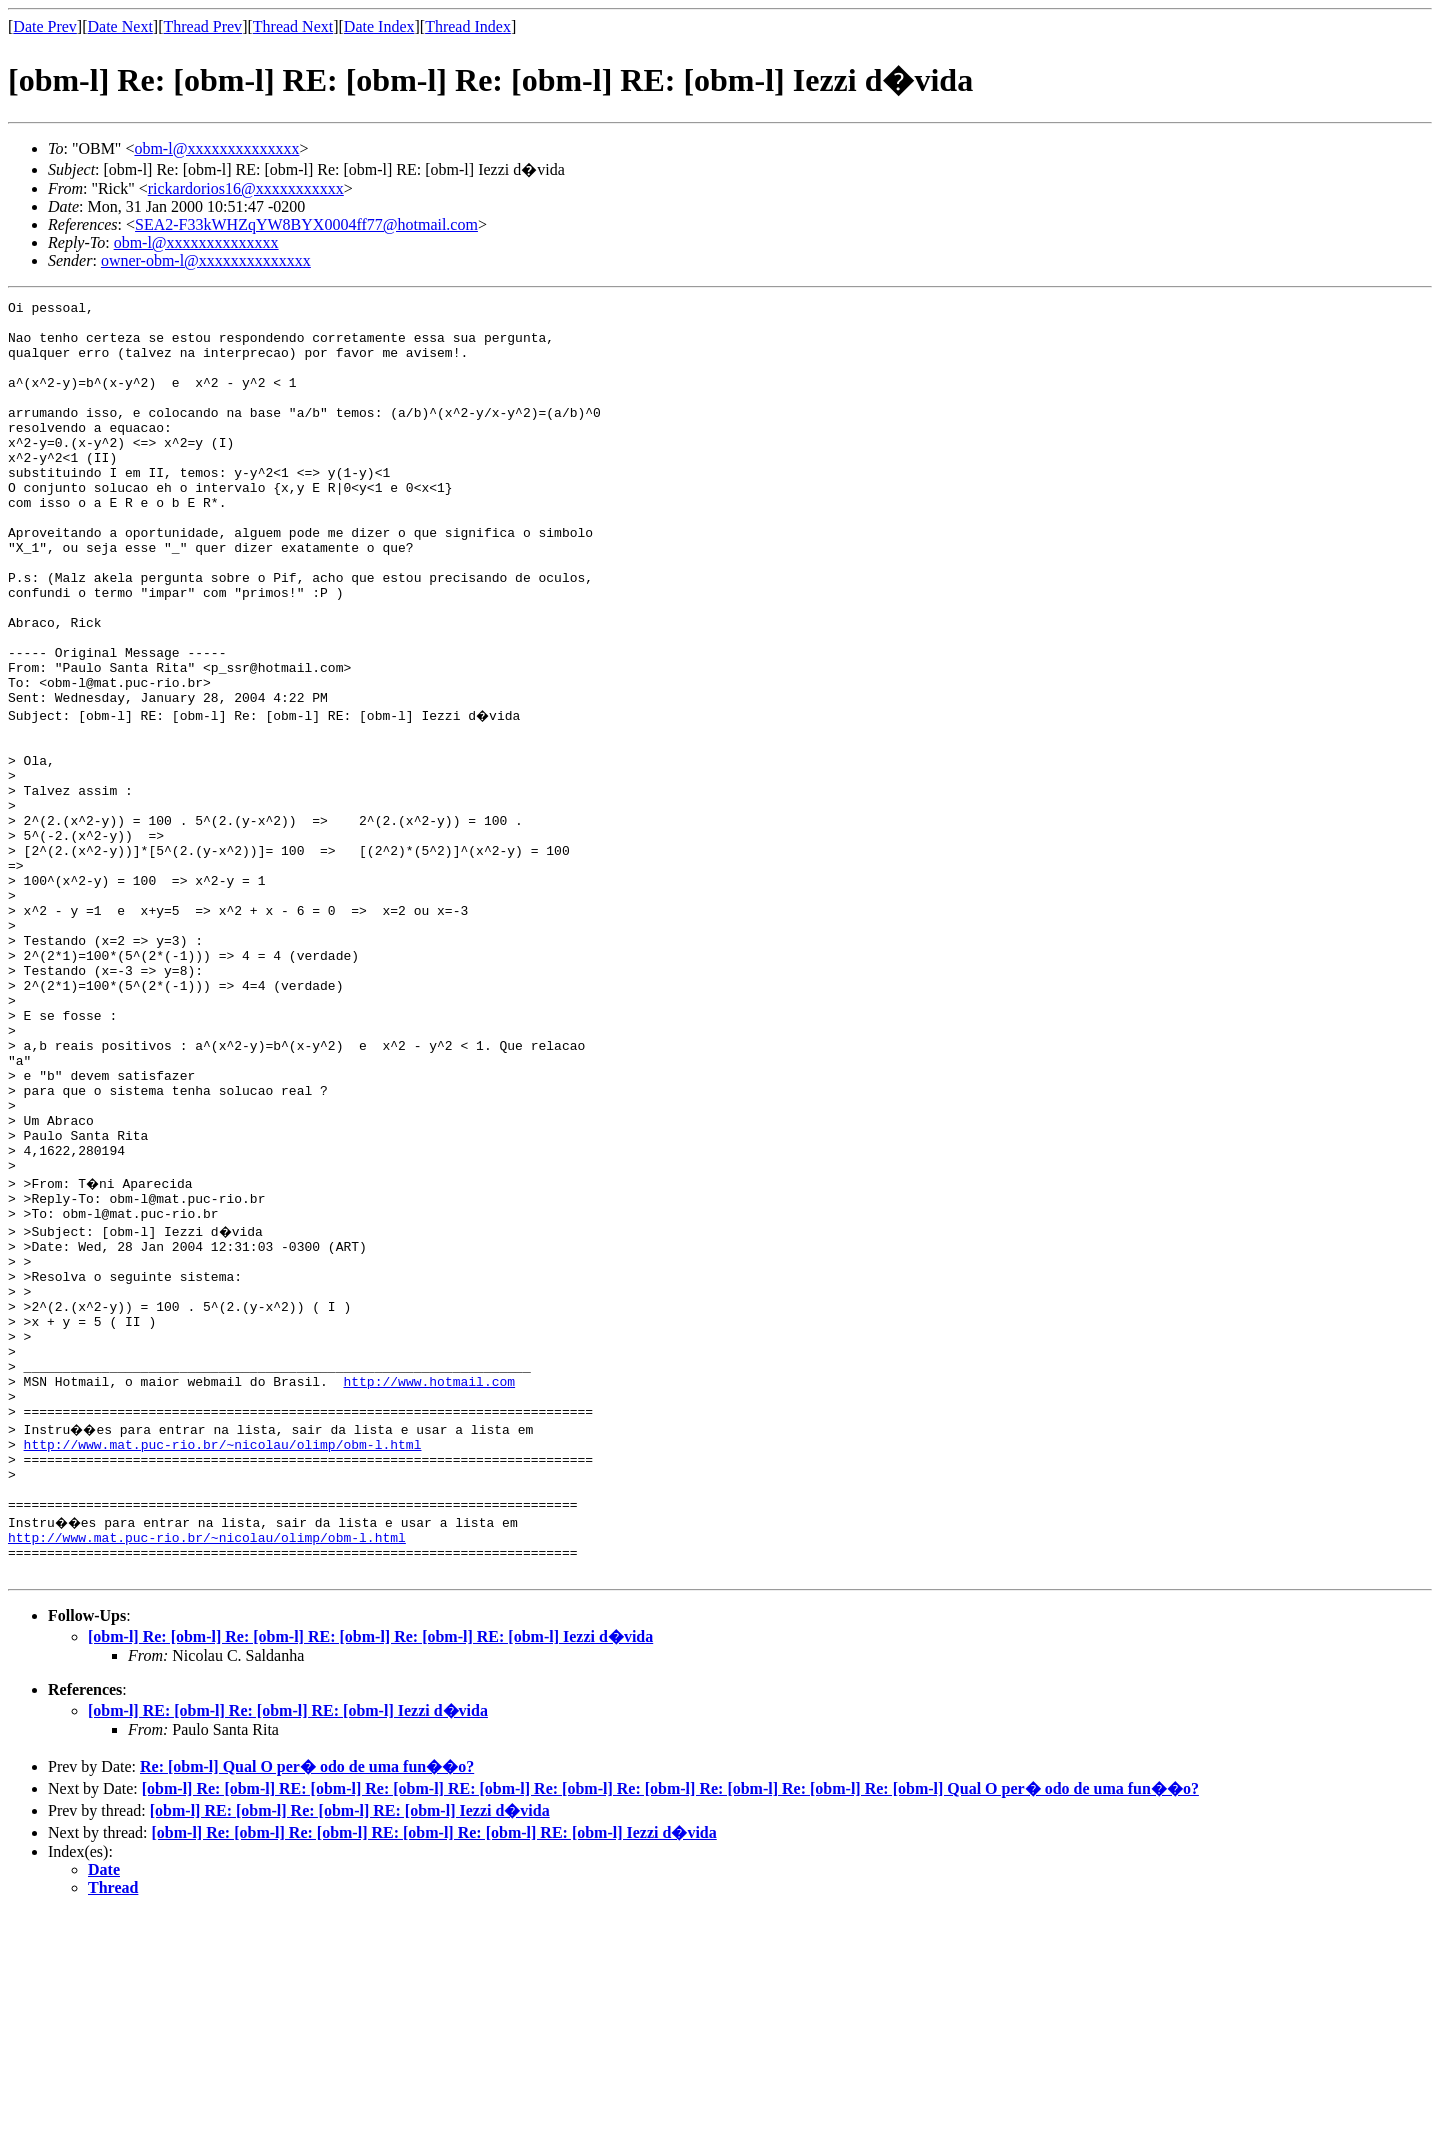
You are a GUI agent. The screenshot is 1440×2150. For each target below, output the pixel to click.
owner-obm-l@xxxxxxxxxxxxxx (206, 260)
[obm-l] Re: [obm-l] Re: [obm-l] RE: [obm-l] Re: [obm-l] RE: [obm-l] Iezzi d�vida (370, 1873)
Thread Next (293, 26)
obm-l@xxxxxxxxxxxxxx (216, 148)
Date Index (379, 26)
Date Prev (45, 26)
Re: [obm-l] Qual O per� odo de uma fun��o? (307, 2003)
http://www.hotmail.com (429, 1588)
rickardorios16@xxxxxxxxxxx (246, 188)
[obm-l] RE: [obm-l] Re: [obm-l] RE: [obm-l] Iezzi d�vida (288, 1947)
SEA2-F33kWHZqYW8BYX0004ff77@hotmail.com (306, 224)
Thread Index (468, 26)
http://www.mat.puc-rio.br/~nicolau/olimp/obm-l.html (223, 1660)
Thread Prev (202, 26)
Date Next (120, 26)
